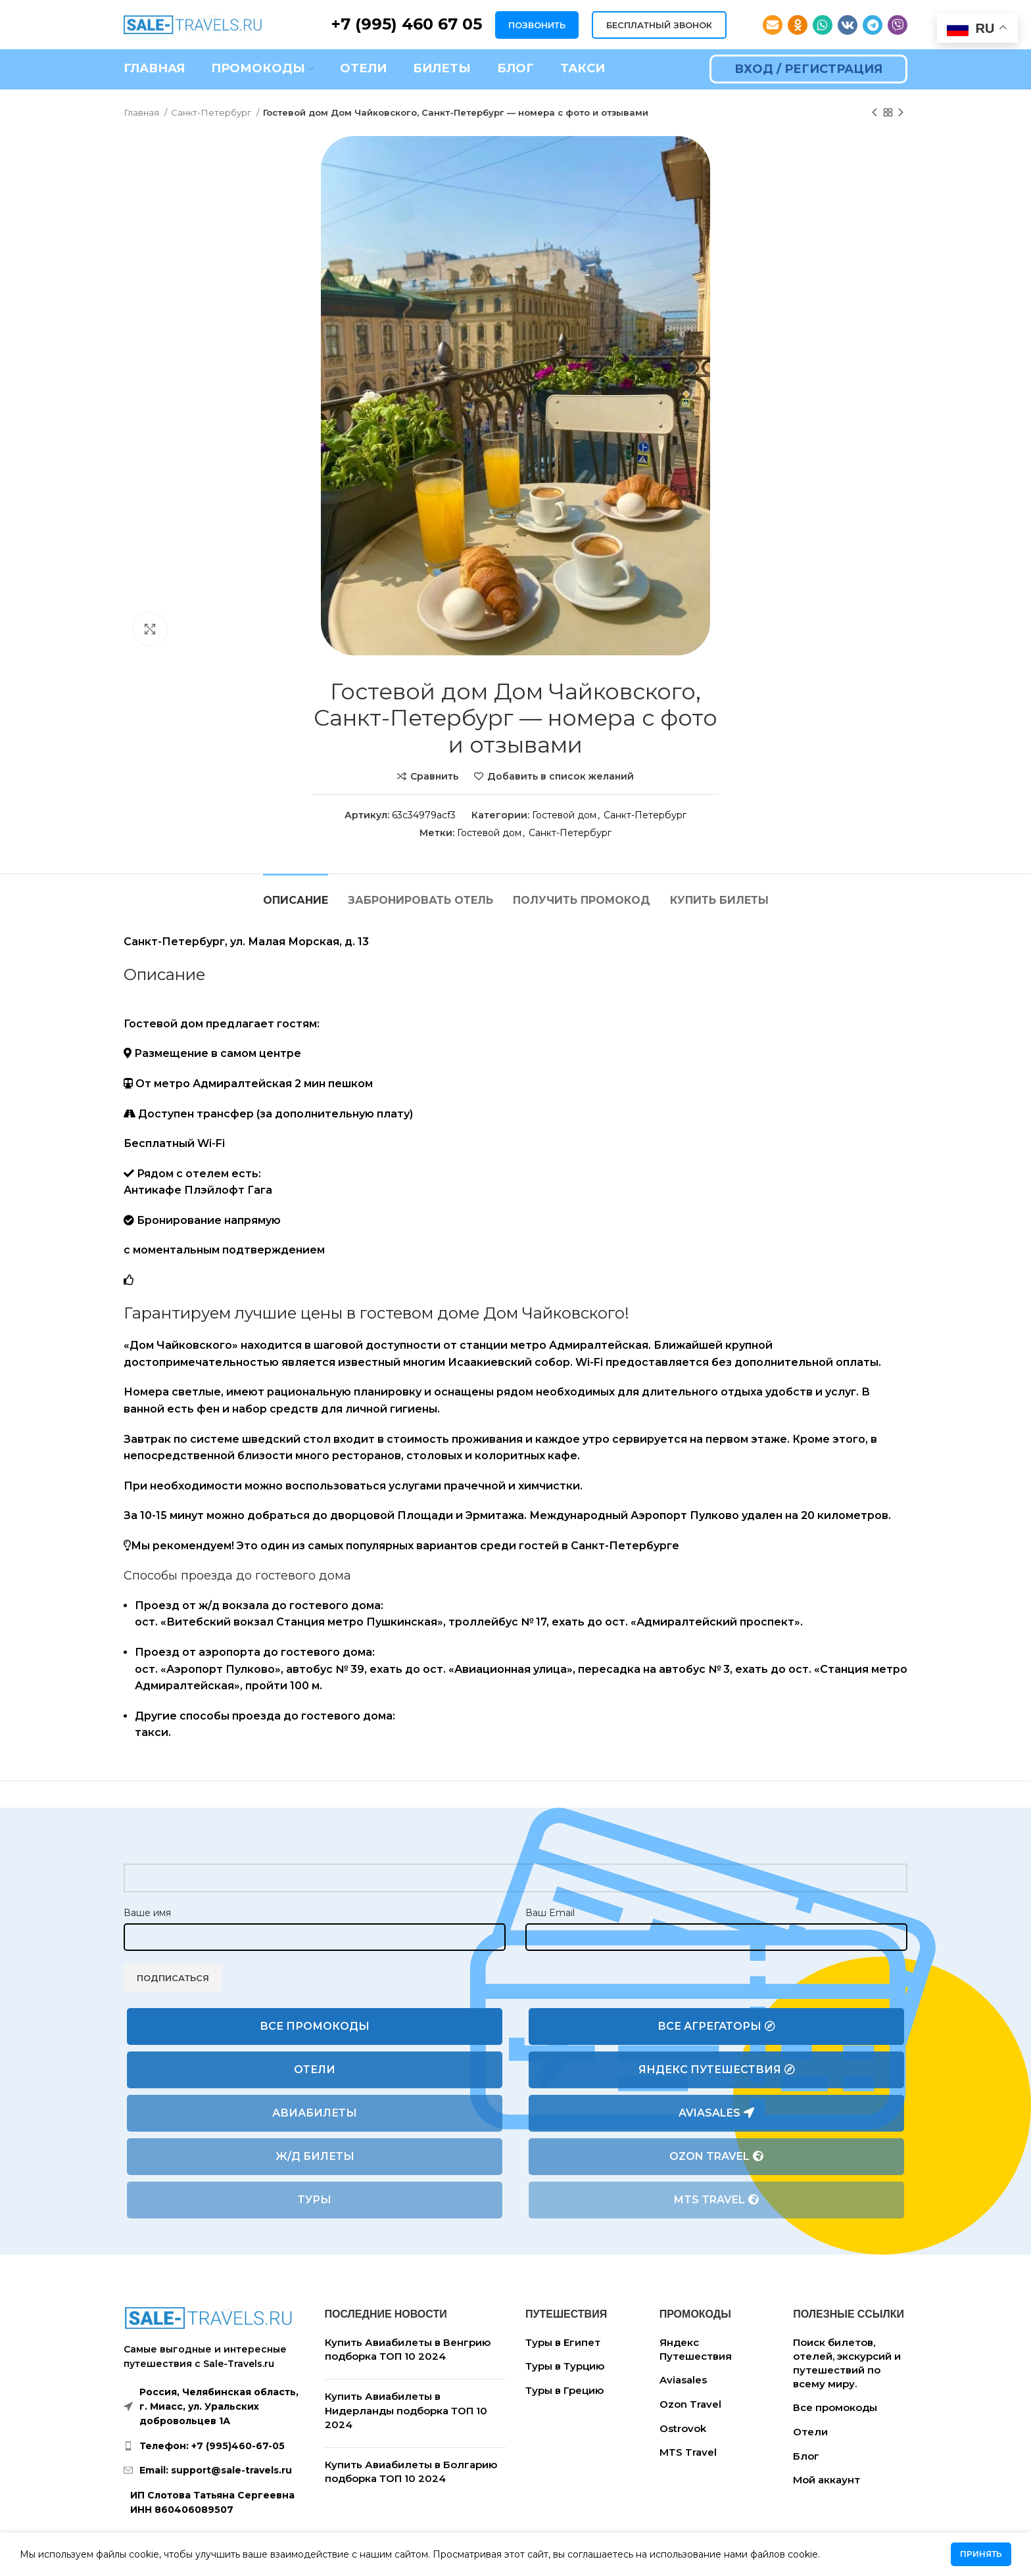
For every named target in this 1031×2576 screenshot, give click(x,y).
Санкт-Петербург (212, 112)
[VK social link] (847, 25)
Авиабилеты (314, 2113)
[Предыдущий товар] (874, 113)
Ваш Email (550, 1913)
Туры (314, 2199)
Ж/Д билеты (315, 2156)
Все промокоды (315, 2026)
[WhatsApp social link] (822, 25)
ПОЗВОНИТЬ (536, 25)
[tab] (295, 894)
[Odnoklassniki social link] (797, 25)
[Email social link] (772, 25)
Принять (981, 2554)
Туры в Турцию (564, 2366)
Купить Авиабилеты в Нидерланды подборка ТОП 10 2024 (406, 2410)
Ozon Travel (716, 2156)
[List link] (214, 2446)
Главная (142, 112)
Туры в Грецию (564, 2390)
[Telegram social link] (872, 25)
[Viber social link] (897, 25)
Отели (314, 2069)
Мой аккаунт (826, 2479)
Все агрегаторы (716, 2026)
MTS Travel (716, 2200)
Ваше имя (147, 1913)
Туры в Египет (562, 2342)
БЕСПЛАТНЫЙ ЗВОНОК (659, 25)
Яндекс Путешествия (716, 2070)
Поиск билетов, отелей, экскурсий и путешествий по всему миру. (847, 2363)
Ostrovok (682, 2428)
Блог (806, 2456)
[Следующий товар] (900, 113)
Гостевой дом (564, 815)
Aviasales (716, 2113)
